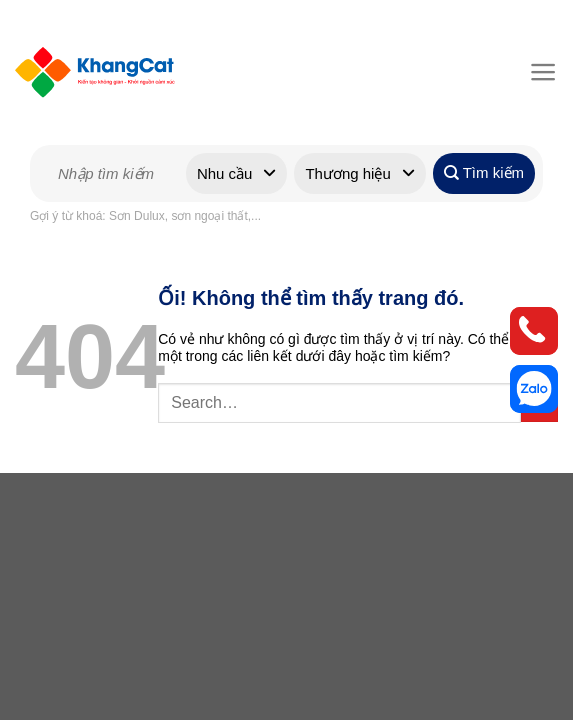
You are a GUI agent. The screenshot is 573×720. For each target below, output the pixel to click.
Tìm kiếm (484, 173)
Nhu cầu (225, 173)
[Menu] (539, 72)
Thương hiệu (347, 173)
